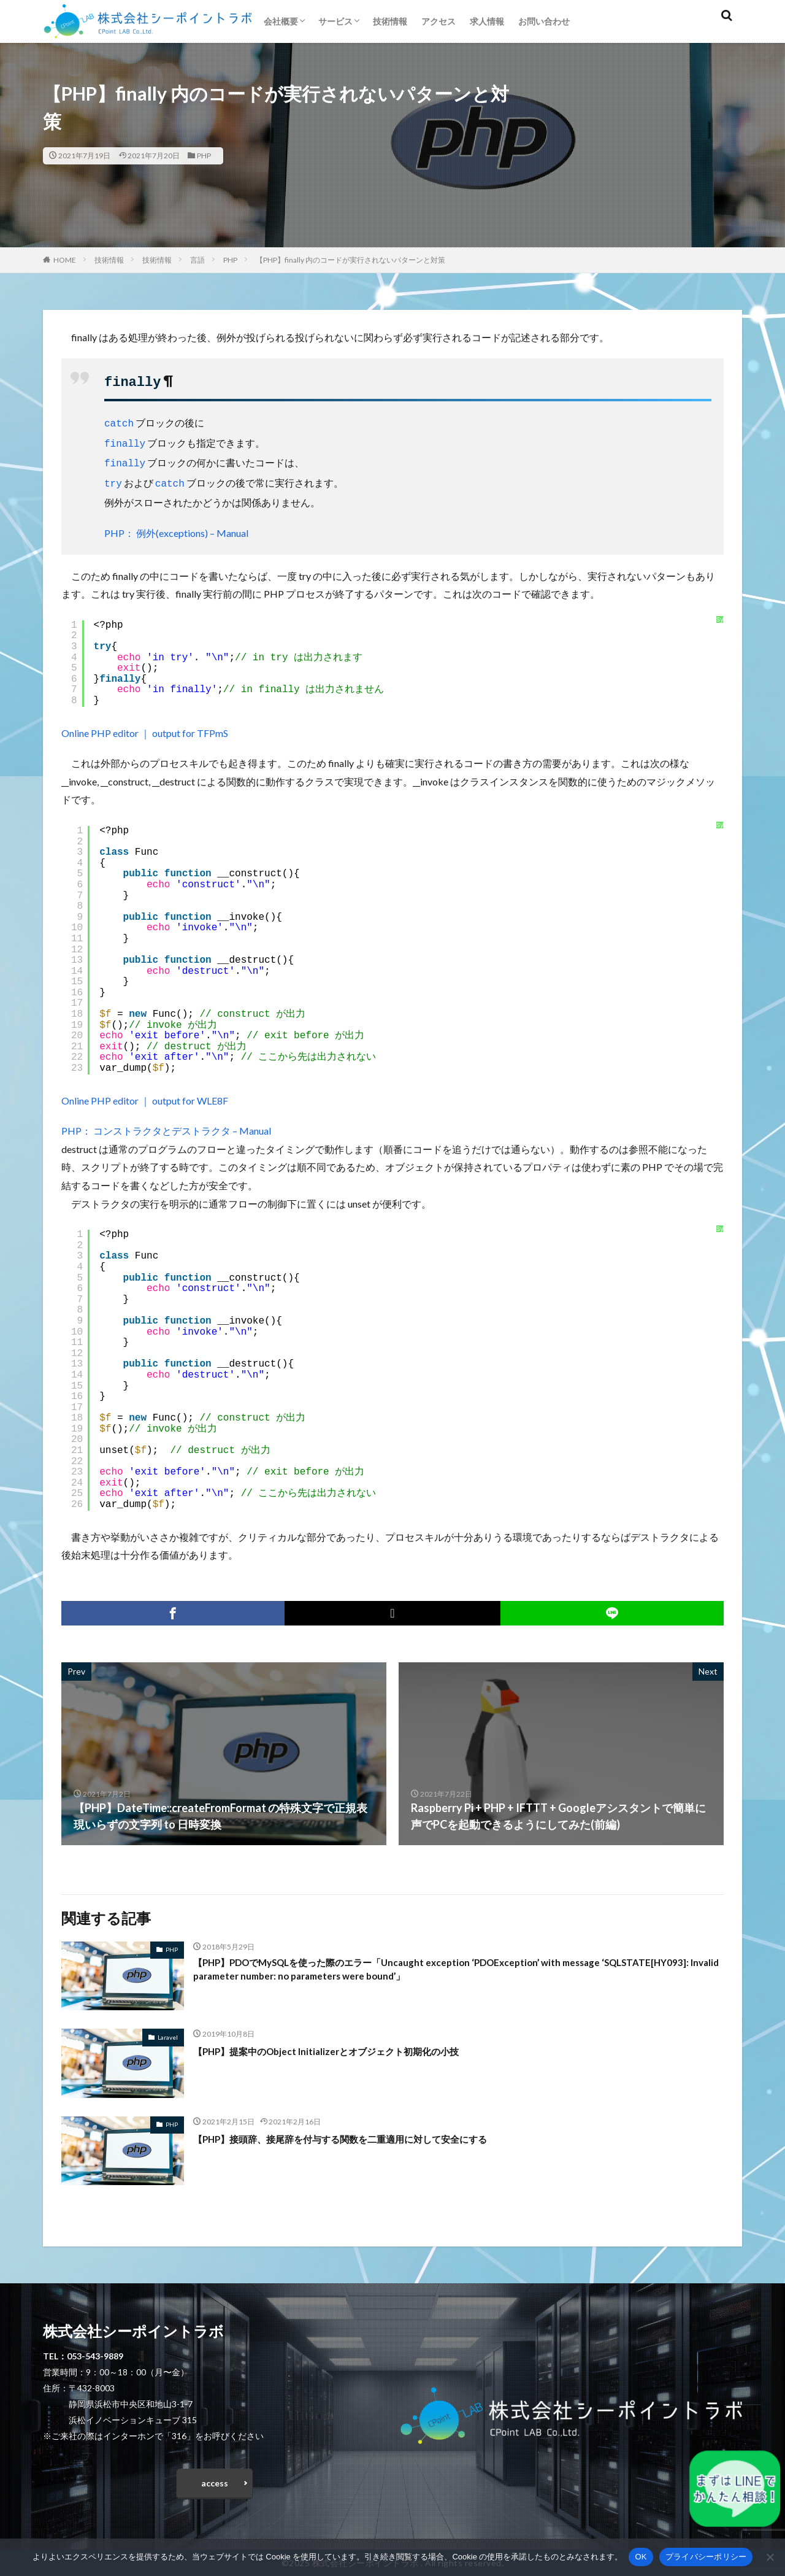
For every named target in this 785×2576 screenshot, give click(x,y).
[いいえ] (770, 2557)
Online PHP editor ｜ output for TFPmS (144, 726)
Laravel (168, 2030)
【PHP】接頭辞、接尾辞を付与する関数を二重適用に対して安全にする (369, 2131)
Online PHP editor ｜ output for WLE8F (144, 1094)
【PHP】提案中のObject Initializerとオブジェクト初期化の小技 (350, 2044)
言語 (197, 259)
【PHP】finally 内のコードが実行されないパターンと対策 (350, 259)
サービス (335, 21)
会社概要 (281, 21)
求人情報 (487, 21)
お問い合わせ (544, 21)
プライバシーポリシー (706, 2556)
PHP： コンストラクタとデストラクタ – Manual (166, 1124)
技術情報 (390, 21)
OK (640, 2556)
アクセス (438, 21)
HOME (64, 259)
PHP (204, 155)
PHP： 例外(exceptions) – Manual (176, 526)
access (214, 2479)
